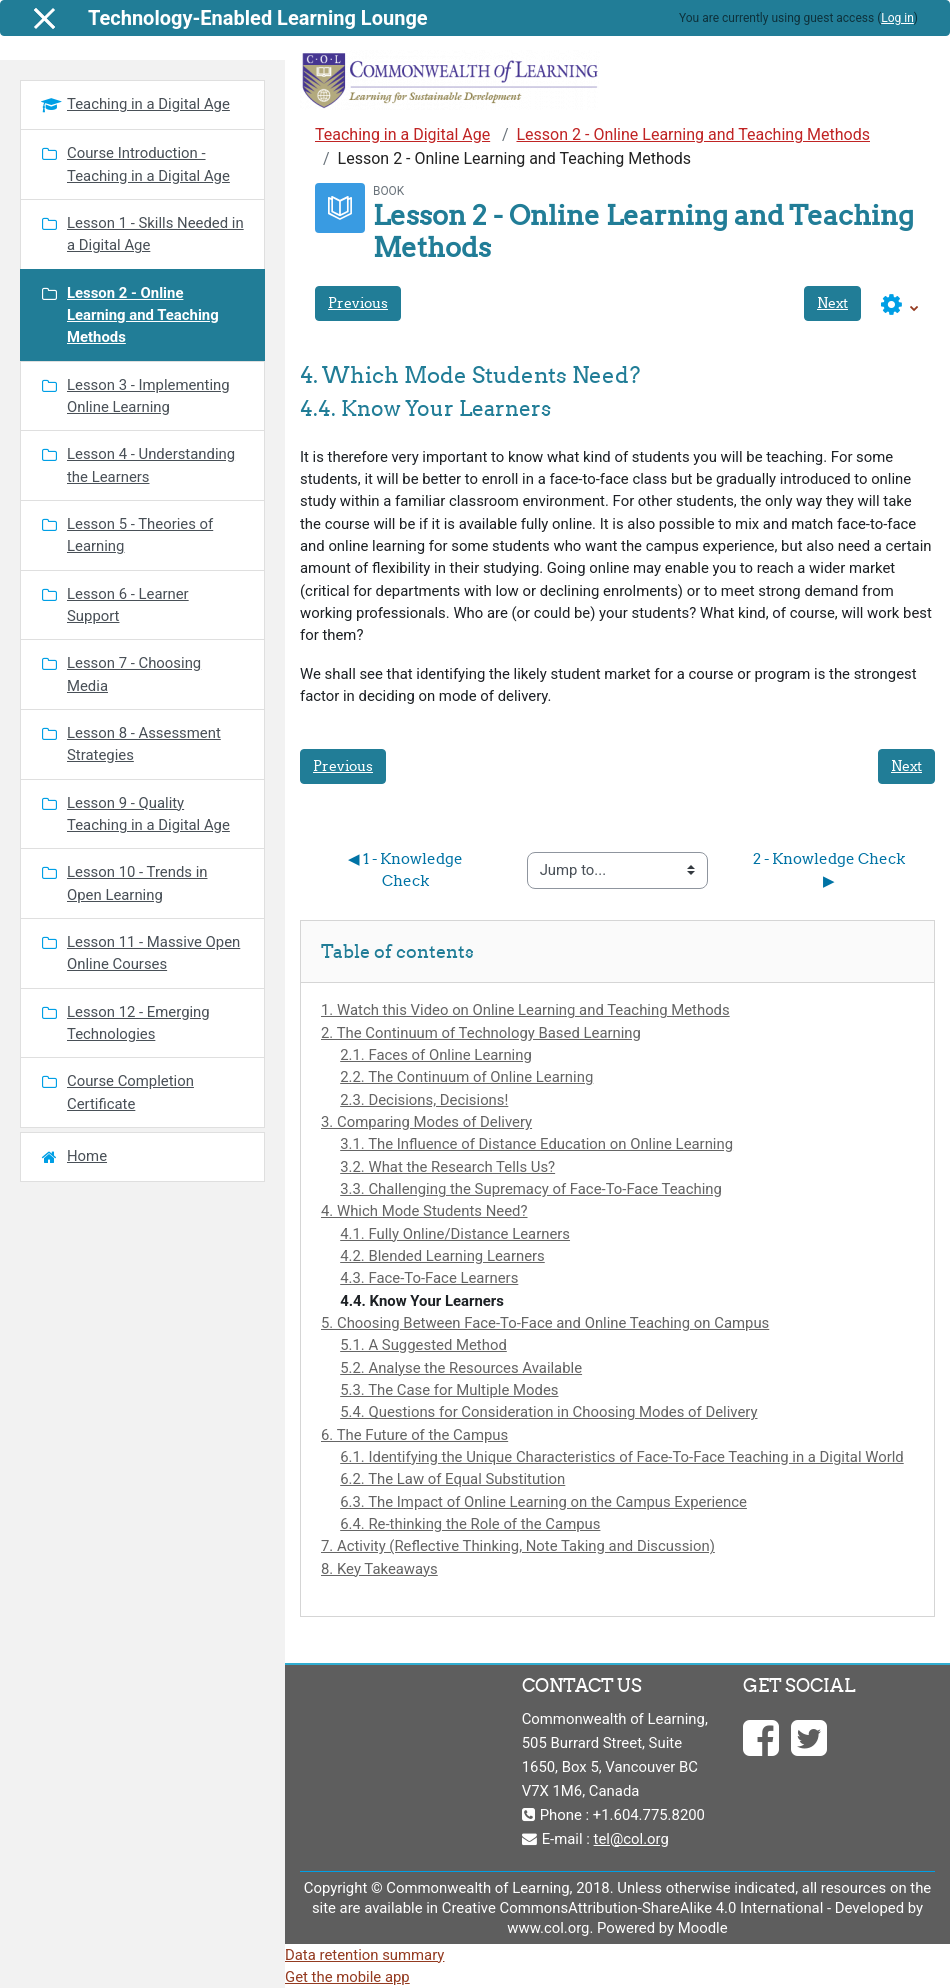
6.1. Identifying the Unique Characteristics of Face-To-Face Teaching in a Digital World (622, 1457)
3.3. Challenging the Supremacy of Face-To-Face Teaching (531, 1189)
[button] (900, 305)
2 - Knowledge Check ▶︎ (830, 869)
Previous (358, 303)
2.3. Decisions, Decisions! (424, 1100)
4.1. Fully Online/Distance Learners (455, 1234)
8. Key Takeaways (379, 1569)
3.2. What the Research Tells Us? (447, 1167)
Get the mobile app (347, 1977)
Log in (897, 18)
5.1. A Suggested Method (423, 1345)
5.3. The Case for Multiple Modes (449, 1390)
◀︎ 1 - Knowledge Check (407, 869)
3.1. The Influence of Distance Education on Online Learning (536, 1144)
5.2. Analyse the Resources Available (461, 1368)
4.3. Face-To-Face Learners (429, 1278)
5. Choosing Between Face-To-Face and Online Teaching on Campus (545, 1323)
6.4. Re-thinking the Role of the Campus (470, 1524)
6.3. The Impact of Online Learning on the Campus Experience (543, 1502)
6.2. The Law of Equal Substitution (452, 1479)
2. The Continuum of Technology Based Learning (481, 1033)
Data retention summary (364, 1955)
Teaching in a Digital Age (402, 134)
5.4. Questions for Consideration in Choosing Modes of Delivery (548, 1412)
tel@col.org (631, 1839)
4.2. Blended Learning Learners (442, 1256)
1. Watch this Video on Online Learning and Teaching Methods (525, 1010)
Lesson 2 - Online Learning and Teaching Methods (693, 134)
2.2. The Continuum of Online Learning (466, 1077)
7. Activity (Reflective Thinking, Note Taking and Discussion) (518, 1546)
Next (832, 303)
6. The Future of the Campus (414, 1435)
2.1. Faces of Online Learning (436, 1055)
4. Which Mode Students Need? (424, 1211)
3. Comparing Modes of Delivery (426, 1122)
